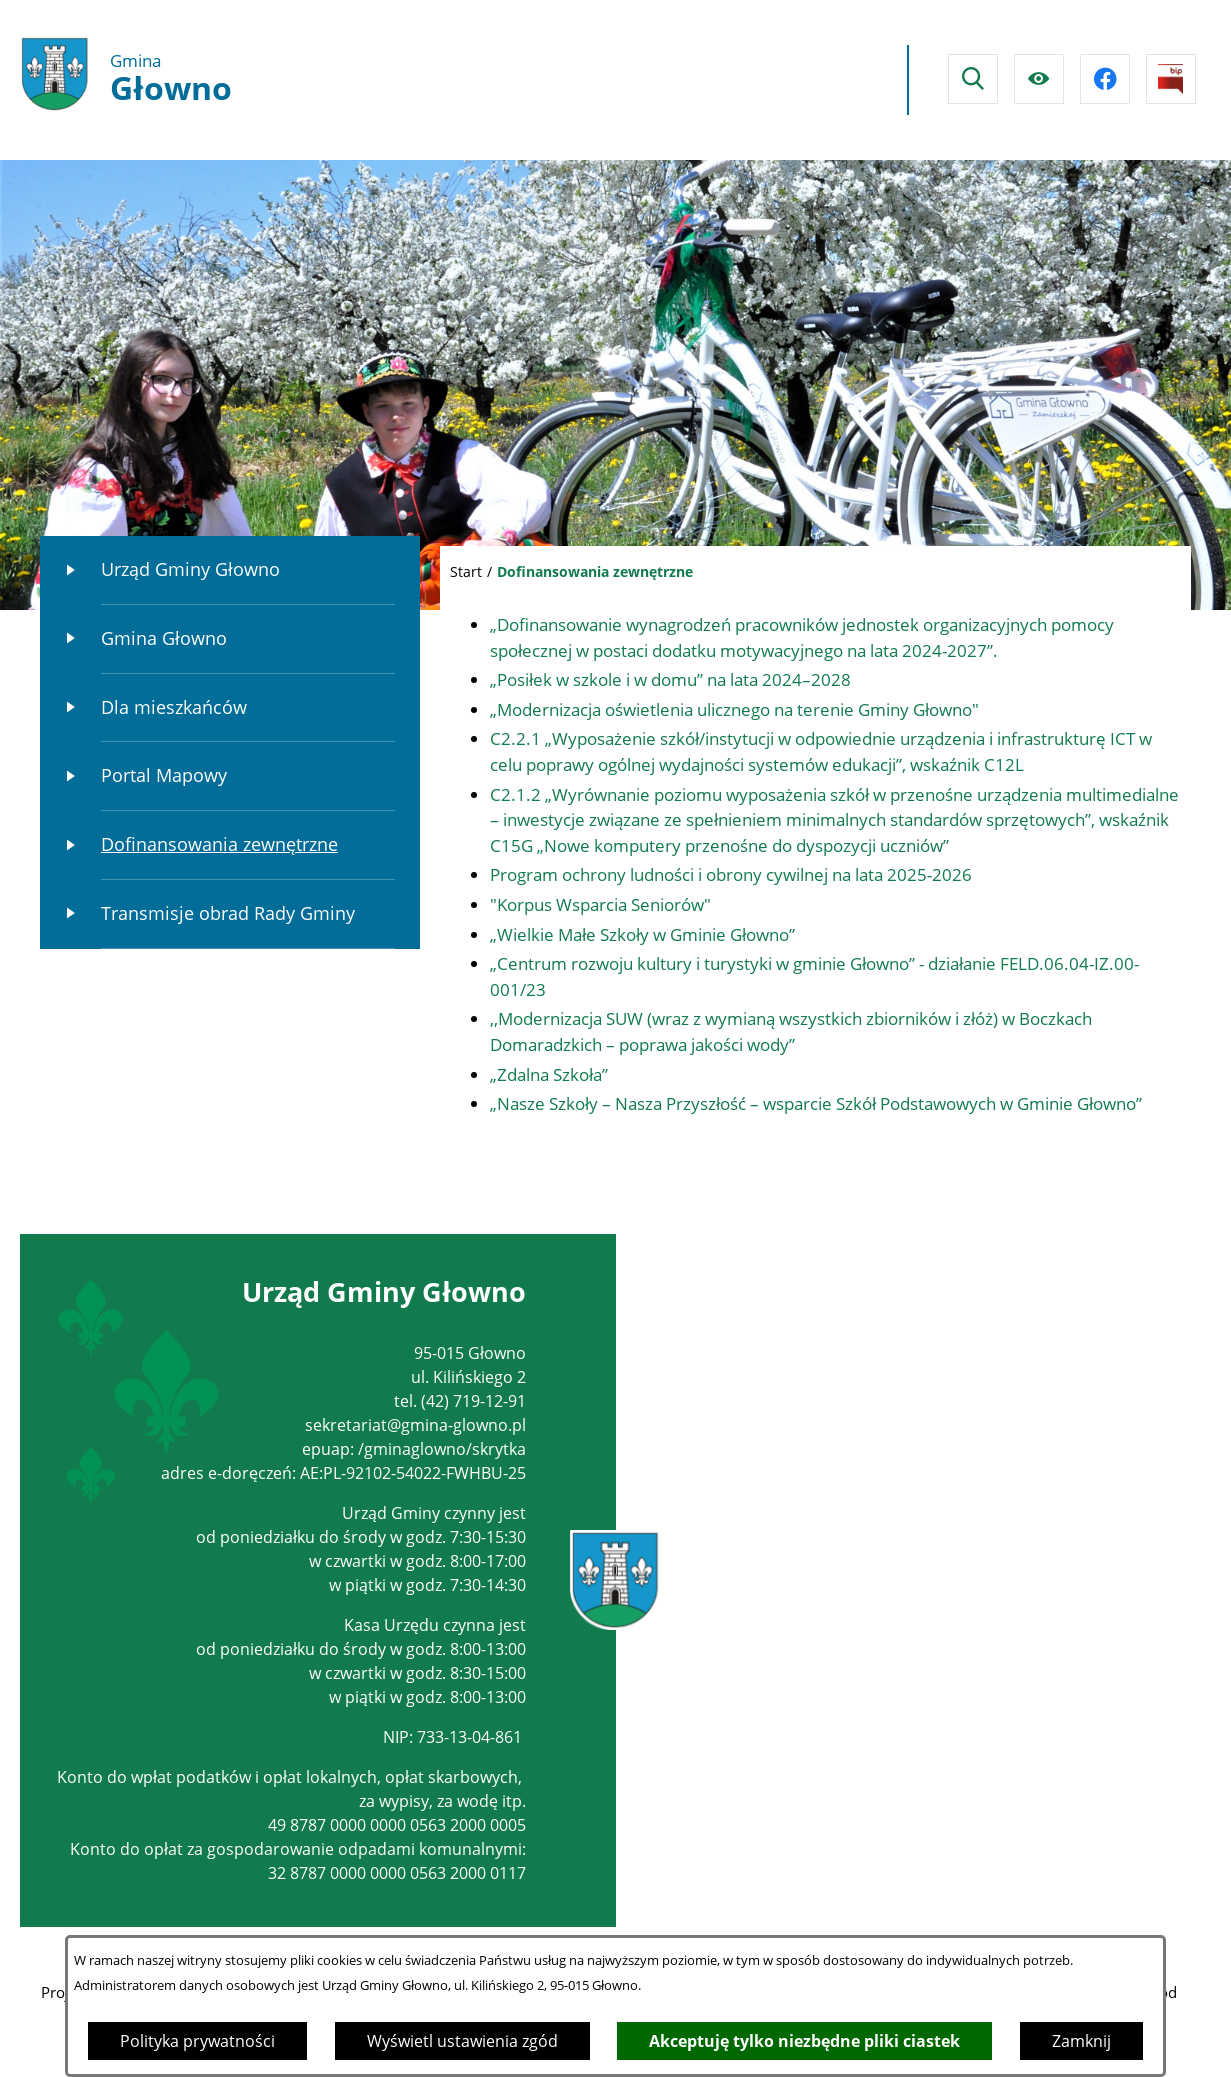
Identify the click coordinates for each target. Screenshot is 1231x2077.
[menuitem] (230, 570)
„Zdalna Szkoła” (549, 1074)
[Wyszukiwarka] (973, 79)
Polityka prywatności (197, 2041)
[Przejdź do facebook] (1105, 79)
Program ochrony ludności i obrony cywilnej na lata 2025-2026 (731, 874)
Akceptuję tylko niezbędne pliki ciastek (804, 2041)
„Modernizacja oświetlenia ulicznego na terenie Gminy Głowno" (734, 709)
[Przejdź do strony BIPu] (1171, 79)
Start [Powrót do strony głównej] (466, 571)
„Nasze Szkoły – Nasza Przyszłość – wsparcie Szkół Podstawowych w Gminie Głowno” (816, 1103)
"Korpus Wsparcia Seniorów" (600, 904)
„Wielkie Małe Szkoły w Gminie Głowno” (642, 934)
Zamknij (1081, 2041)
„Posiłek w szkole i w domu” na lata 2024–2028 (670, 679)
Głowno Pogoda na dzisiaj (709, 80)
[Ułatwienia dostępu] (1039, 79)
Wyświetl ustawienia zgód (462, 2041)
